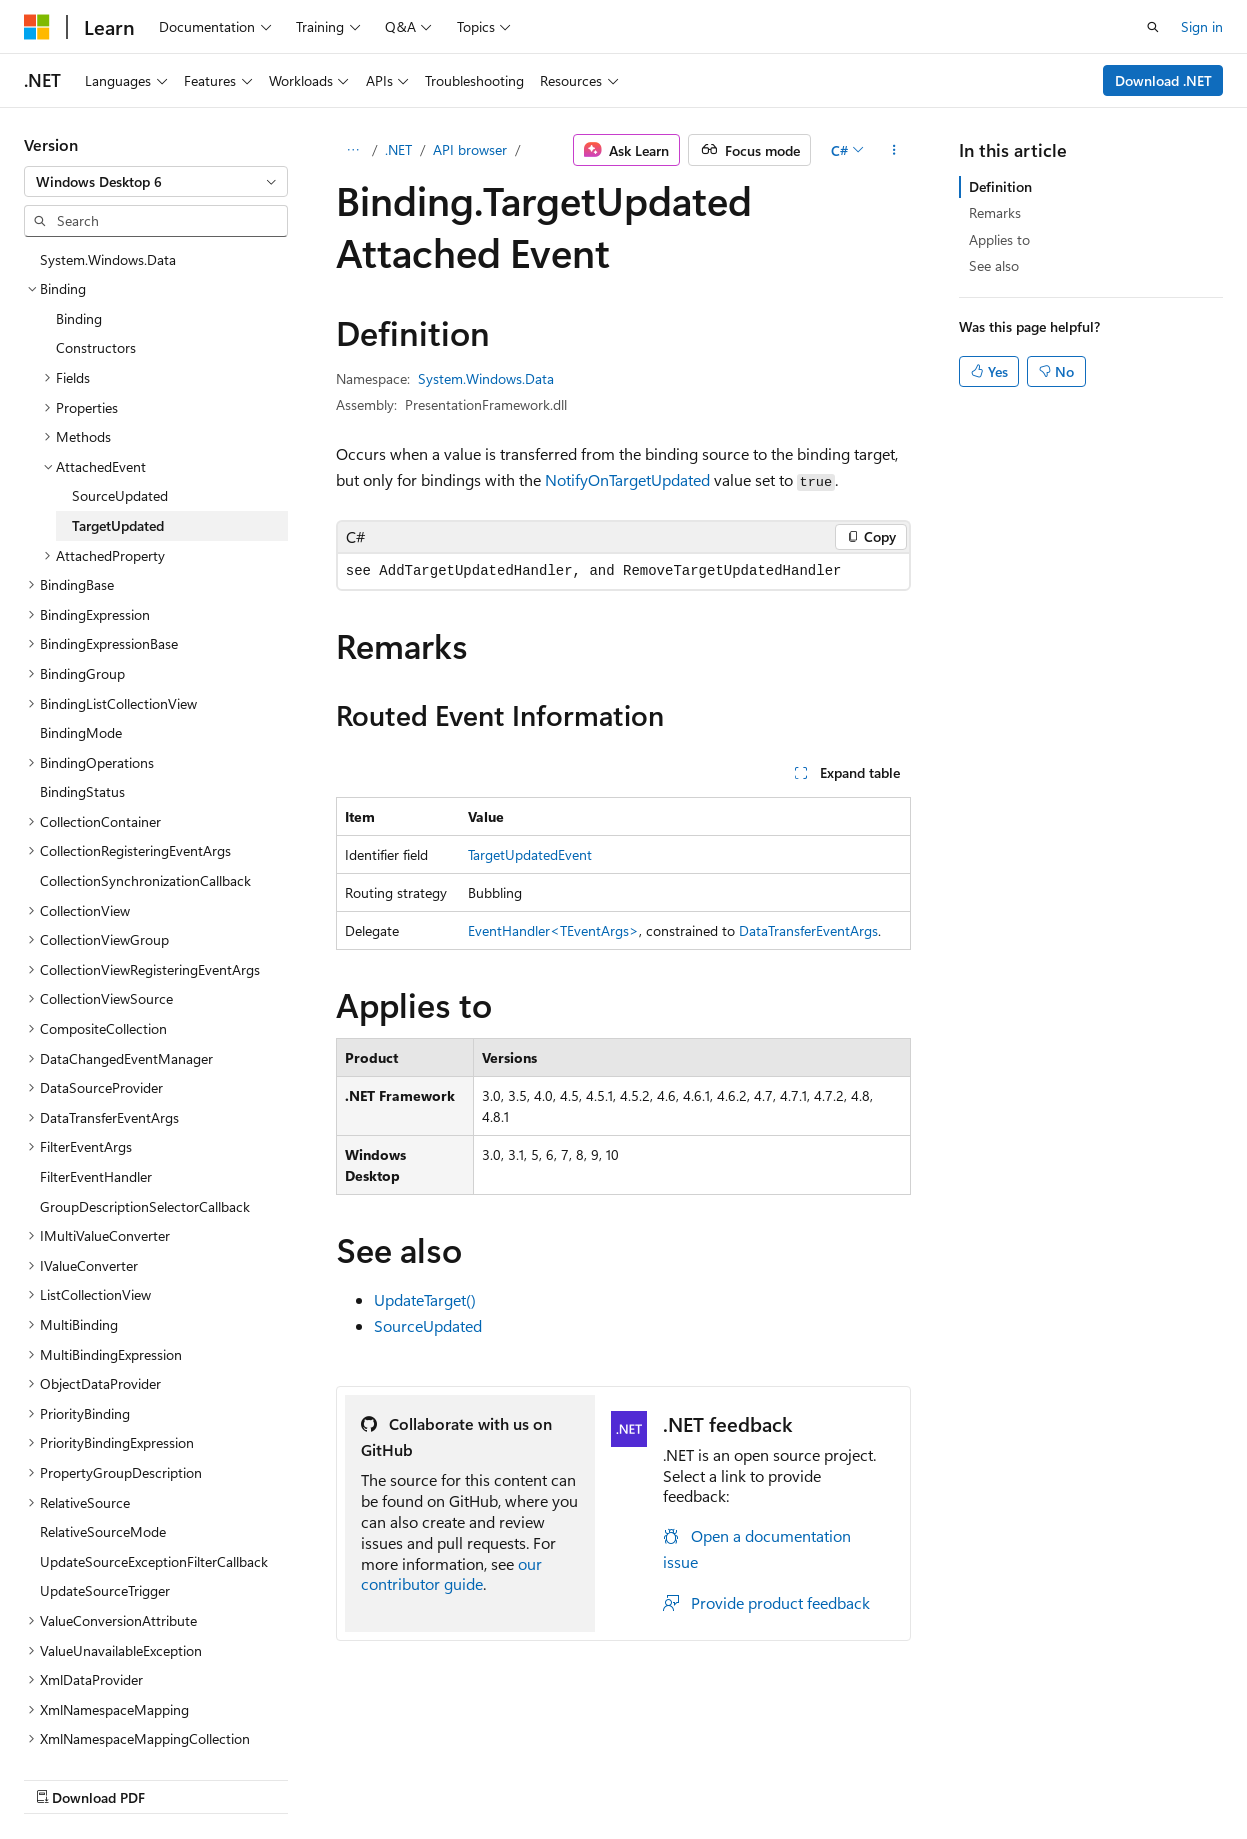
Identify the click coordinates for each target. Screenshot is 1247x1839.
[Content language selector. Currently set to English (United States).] (115, 1730)
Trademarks (635, 1778)
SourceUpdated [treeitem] (120, 495)
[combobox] (156, 182)
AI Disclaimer (64, 1778)
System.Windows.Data (486, 378)
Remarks (995, 212)
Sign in (1202, 26)
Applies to (999, 239)
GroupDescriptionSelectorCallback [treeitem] (145, 1206)
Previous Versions (181, 1778)
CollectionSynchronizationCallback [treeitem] (145, 880)
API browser (470, 149)
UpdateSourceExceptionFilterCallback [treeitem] (154, 1561)
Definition (1000, 186)
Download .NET (1163, 80)
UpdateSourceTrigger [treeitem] (105, 1590)
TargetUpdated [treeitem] (118, 525)
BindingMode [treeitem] (81, 732)
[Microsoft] (37, 27)
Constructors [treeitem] (96, 347)
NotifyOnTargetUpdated (627, 479)
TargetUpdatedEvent (530, 854)
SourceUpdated (428, 1325)
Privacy (437, 1778)
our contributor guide (451, 1574)
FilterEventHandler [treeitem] (96, 1176)
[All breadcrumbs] (353, 150)
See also (994, 265)
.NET (398, 149)
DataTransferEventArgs (808, 930)
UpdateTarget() (425, 1299)
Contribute (358, 1778)
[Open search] (1153, 27)
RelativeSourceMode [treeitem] (103, 1531)
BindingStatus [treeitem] (82, 791)
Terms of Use (536, 1778)
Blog (272, 1778)
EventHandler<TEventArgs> (553, 930)
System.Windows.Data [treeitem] (108, 259)
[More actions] (893, 150)
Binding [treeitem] (79, 318)
